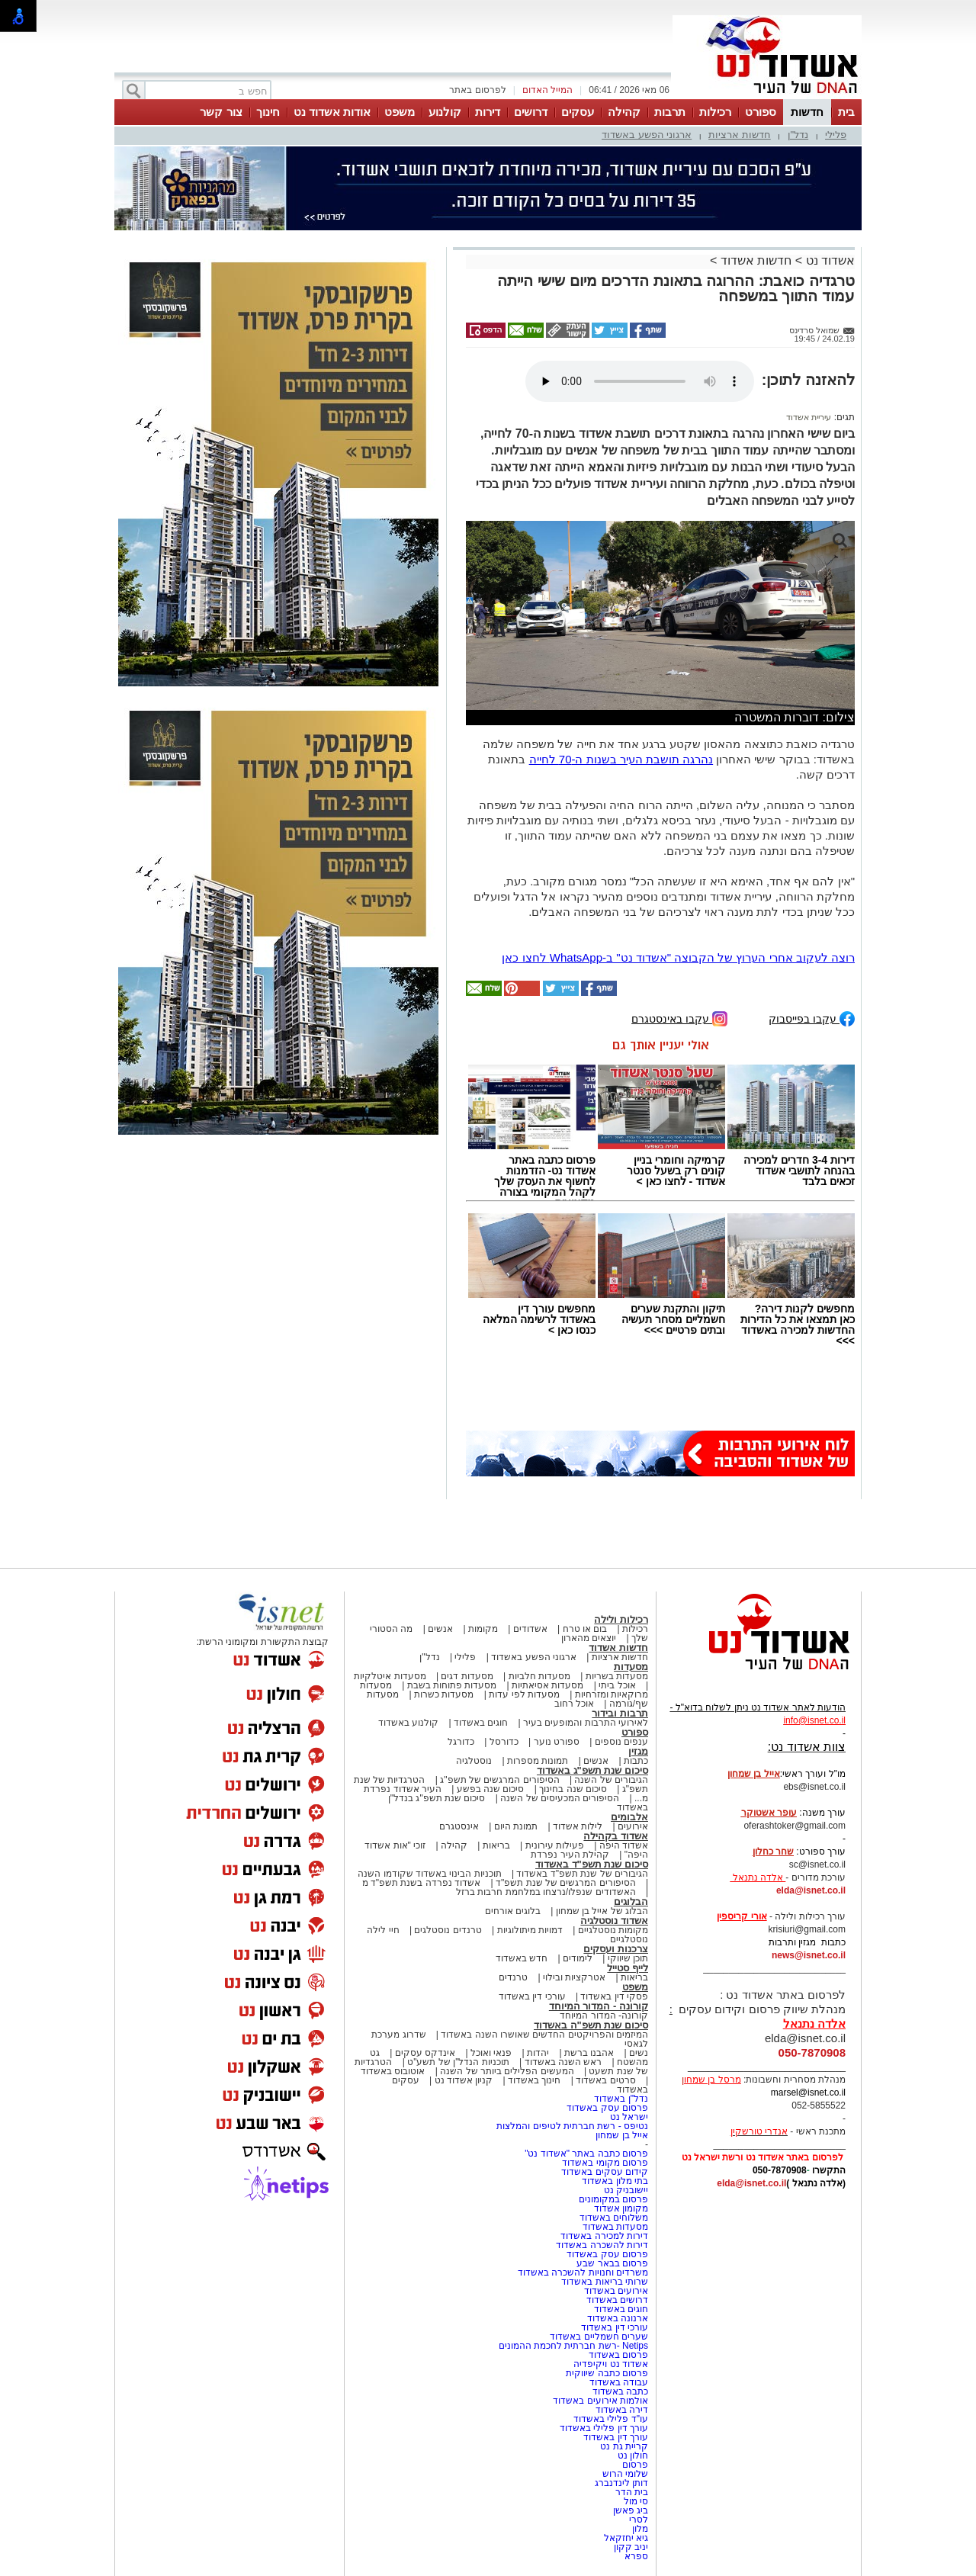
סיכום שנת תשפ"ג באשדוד (592, 1770)
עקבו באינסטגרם (679, 1017)
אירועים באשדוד (616, 2290)
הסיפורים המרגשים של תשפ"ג (499, 1780)
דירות (487, 111)
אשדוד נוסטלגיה (614, 1920)
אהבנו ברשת (589, 2053)
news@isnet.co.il (809, 1955)
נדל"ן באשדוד (621, 2098)
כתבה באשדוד (618, 2391)
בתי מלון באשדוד (615, 2181)
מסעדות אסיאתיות (547, 1685)
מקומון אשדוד (621, 2208)
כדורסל (504, 1741)
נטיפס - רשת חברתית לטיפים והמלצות (572, 2126)
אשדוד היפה (622, 1845)
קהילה (624, 111)
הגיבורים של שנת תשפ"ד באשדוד (581, 1873)
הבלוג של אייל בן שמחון (602, 1911)
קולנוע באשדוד (408, 1722)
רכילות (715, 111)
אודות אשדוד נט (332, 111)
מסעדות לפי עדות (524, 1694)
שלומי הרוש (625, 2473)
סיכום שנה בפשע (491, 1789)
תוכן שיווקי (628, 1958)
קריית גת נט (624, 2446)
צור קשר (221, 111)
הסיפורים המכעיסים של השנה (559, 1798)
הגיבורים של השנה (611, 1780)
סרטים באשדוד (605, 2080)
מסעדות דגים (467, 1676)
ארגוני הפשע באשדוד (647, 134)
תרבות (669, 111)
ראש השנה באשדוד (563, 2062)
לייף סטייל (627, 1968)
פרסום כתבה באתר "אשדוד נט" (586, 2153)
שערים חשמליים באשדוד (599, 2336)
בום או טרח (585, 1629)
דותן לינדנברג (621, 2483)
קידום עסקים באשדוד (604, 2171)
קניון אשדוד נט (462, 2080)
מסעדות (631, 1666)
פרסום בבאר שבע (612, 2263)
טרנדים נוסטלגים (447, 1930)
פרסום (634, 2464)
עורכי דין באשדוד (532, 1996)
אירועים (633, 1826)
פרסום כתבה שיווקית (605, 2373)
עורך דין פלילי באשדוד (602, 2428)
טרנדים (513, 1977)
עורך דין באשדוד (615, 2437)
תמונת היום (516, 1826)
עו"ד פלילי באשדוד (609, 2419)
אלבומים (629, 1817)
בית (846, 111)
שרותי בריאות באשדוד (604, 2281)
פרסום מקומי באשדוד (605, 2162)
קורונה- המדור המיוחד (604, 2015)
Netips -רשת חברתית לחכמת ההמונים (573, 2345)
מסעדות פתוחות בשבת (452, 1685)
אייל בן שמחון (622, 2135)
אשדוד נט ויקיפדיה (609, 2364)
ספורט (760, 111)
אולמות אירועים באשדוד (600, 2400)
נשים (638, 2053)
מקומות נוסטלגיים (611, 1930)
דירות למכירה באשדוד (604, 2236)
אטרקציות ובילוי (574, 1977)
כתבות (636, 1760)
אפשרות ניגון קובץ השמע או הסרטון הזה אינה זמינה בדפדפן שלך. (639, 381)
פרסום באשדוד (617, 2355)
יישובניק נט (624, 2190)
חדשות (807, 111)
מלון (640, 2528)
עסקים (577, 111)
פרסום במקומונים (613, 2199)
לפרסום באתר (477, 90)
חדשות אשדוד (756, 260)
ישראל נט (629, 2117)
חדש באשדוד (521, 1958)
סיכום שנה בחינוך (573, 1789)
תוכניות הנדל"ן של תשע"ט (458, 2062)
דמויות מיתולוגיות (530, 1930)
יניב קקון (631, 2547)
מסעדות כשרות (444, 1694)
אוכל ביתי (616, 1685)
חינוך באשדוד (534, 2080)
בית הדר (631, 2492)
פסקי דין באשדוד (614, 1996)
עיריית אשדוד (808, 417)
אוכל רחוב (574, 1703)
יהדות (538, 2053)
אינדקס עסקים (425, 2053)
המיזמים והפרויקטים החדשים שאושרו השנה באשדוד (543, 2034)
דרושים (530, 111)
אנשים (440, 1629)
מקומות (483, 1629)
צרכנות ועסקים (615, 1948)
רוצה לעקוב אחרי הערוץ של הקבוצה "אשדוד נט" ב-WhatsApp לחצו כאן (678, 957)
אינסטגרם (459, 1826)
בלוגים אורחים (513, 1911)
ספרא (636, 2556)
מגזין (638, 1751)
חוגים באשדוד (481, 1722)
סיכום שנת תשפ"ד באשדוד (591, 1864)
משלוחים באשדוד (614, 2217)
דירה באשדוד (622, 2409)
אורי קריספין (741, 1916)
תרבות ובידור (620, 1713)
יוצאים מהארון (588, 1638)
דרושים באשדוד (617, 2300)
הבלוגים (631, 1901)
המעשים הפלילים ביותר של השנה (506, 2071)
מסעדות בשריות (617, 1676)
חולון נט (631, 2455)
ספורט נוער (557, 1741)
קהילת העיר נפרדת (570, 1854)
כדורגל (461, 1741)
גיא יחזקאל (626, 2538)
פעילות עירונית (554, 1845)
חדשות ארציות (739, 134)
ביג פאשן (630, 2510)
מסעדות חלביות (539, 1676)
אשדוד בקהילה (615, 1836)
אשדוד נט (828, 260)
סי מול (636, 2501)
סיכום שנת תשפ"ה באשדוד (591, 2025)
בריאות (496, 1845)
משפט (399, 111)
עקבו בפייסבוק (812, 1017)
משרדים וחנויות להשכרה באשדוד (583, 2272)
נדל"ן (798, 134)
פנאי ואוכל (491, 2053)
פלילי (835, 134)
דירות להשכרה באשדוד (602, 2245)
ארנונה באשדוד (617, 2318)
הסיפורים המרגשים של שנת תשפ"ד (564, 1882)
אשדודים (530, 1629)
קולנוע (445, 111)
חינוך (268, 111)
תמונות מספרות (537, 1760)
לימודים (576, 1958)
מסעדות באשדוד (615, 2226)
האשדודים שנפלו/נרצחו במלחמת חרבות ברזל (546, 1892)
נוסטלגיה (474, 1760)
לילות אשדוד (577, 1826)
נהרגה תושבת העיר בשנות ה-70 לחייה (621, 759)
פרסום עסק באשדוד (606, 2107)
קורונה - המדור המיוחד (598, 2006)
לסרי (638, 2519)
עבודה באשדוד (617, 2382)
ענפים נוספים (621, 1741)
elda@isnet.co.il (811, 1890)
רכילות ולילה (621, 1619)
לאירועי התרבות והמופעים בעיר (585, 1722)
